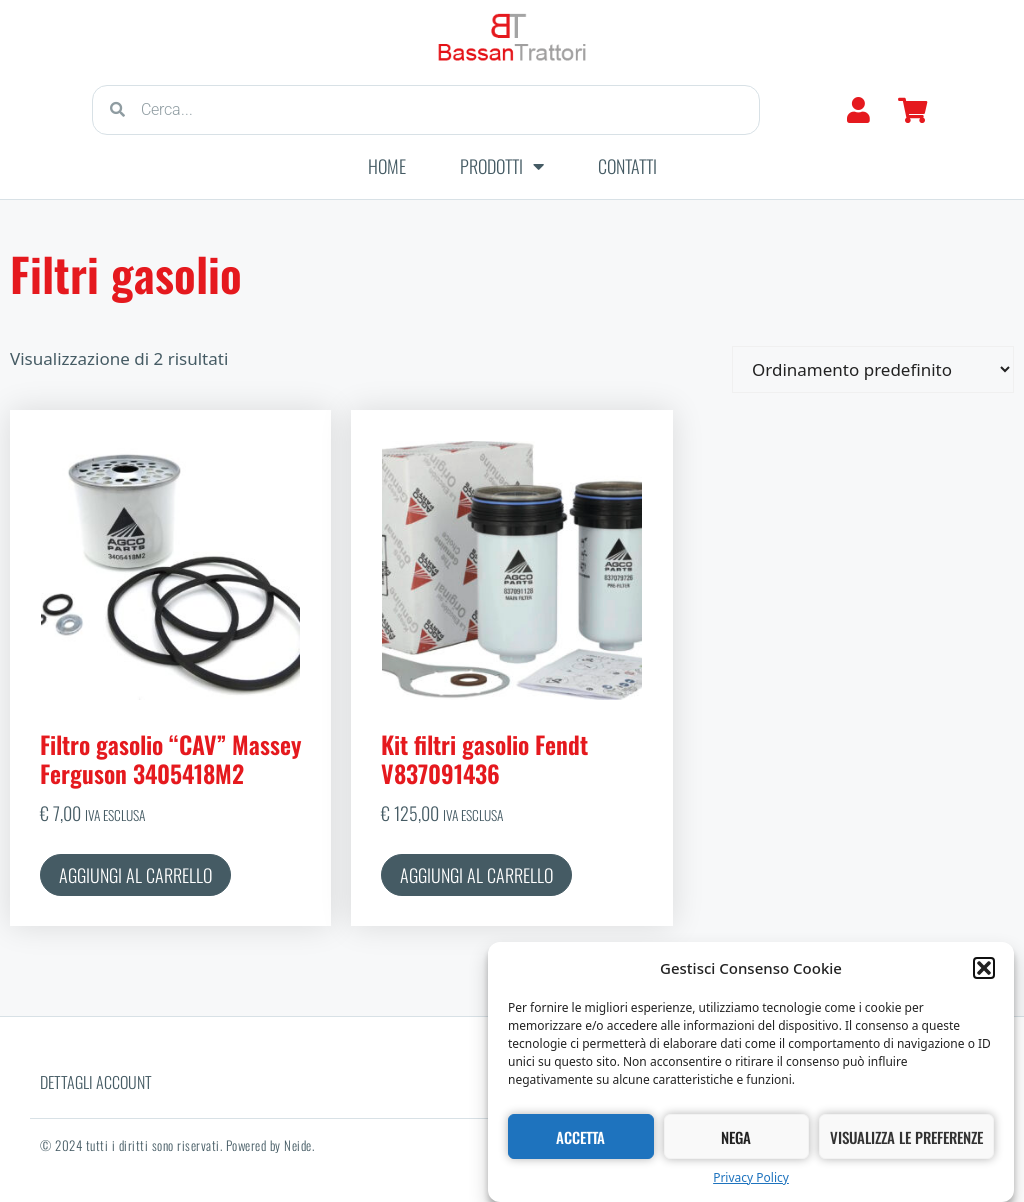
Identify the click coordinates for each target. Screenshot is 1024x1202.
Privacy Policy (751, 1178)
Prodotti (502, 166)
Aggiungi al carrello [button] (135, 875)
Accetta (580, 1137)
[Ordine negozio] (873, 369)
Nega (736, 1137)
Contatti (627, 166)
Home (387, 166)
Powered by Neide (269, 1145)
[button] (984, 969)
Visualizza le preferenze (906, 1137)
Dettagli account (96, 1082)
